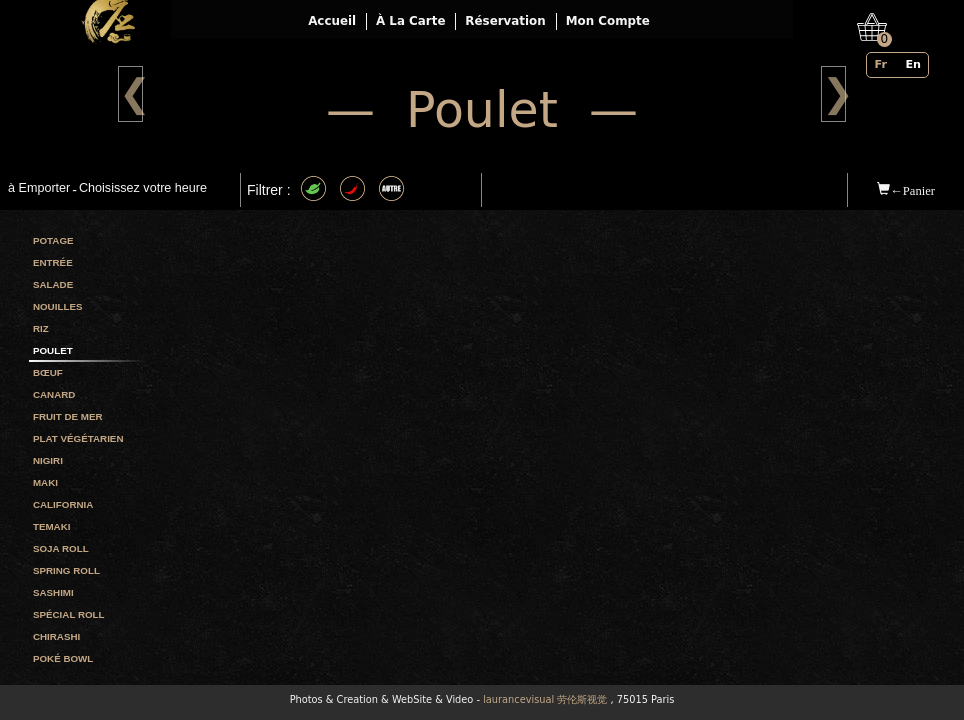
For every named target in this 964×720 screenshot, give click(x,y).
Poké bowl (63, 658)
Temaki (52, 526)
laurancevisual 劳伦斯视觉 (545, 699)
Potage (53, 240)
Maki (45, 482)
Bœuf (48, 372)
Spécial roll (69, 614)
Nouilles (58, 306)
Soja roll (61, 548)
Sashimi (53, 592)
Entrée (53, 262)
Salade (53, 284)
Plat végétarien (78, 438)
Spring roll (66, 570)
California (63, 504)
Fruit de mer (68, 416)
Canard (54, 394)
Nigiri (48, 460)
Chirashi (56, 636)
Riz (41, 328)
